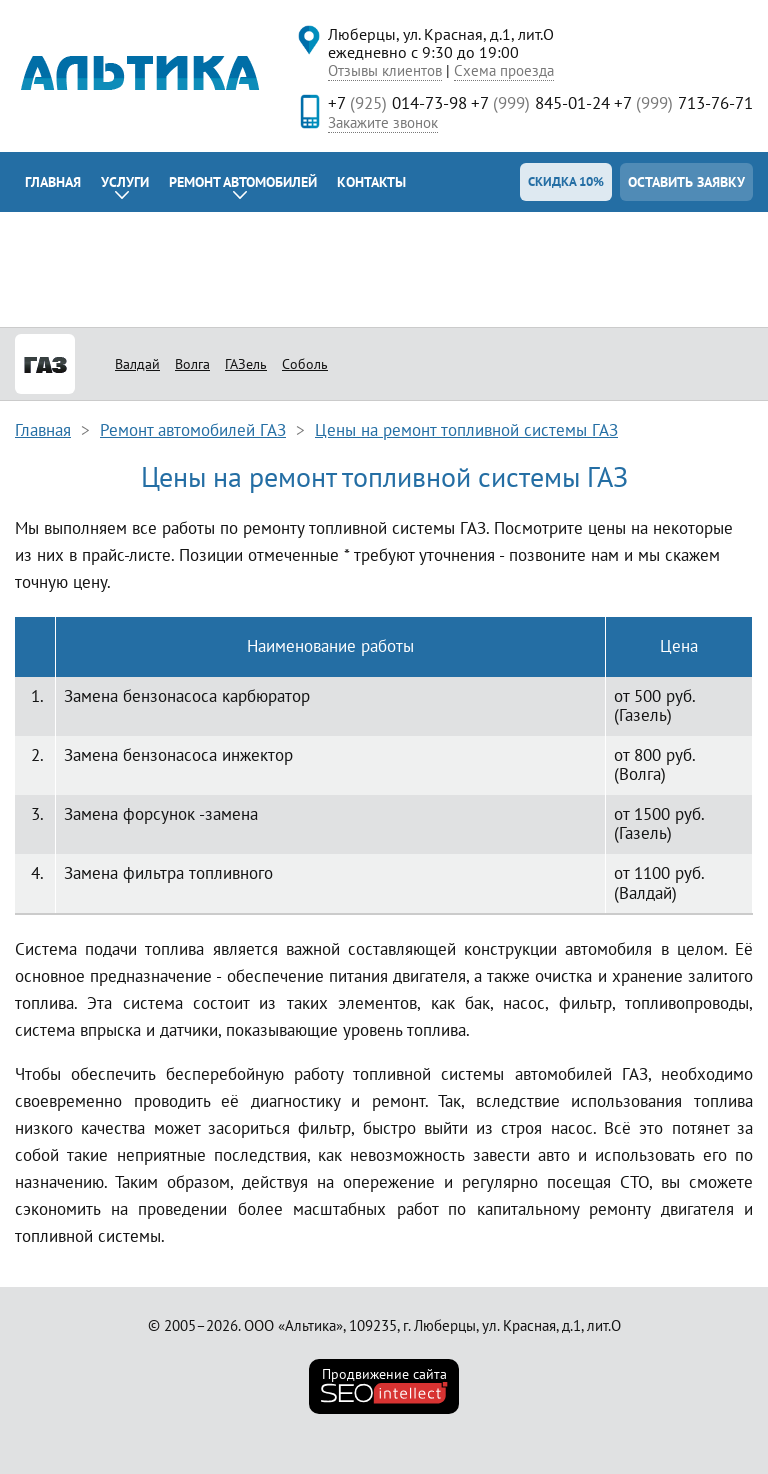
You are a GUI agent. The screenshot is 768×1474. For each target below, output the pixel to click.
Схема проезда (504, 70)
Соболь (305, 364)
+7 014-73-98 (397, 103)
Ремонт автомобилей (243, 182)
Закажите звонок (383, 122)
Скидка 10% (566, 181)
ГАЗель (246, 364)
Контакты (371, 182)
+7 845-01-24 (540, 103)
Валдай (137, 364)
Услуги (125, 182)
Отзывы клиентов (385, 70)
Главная (53, 182)
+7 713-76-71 (683, 103)
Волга (192, 364)
